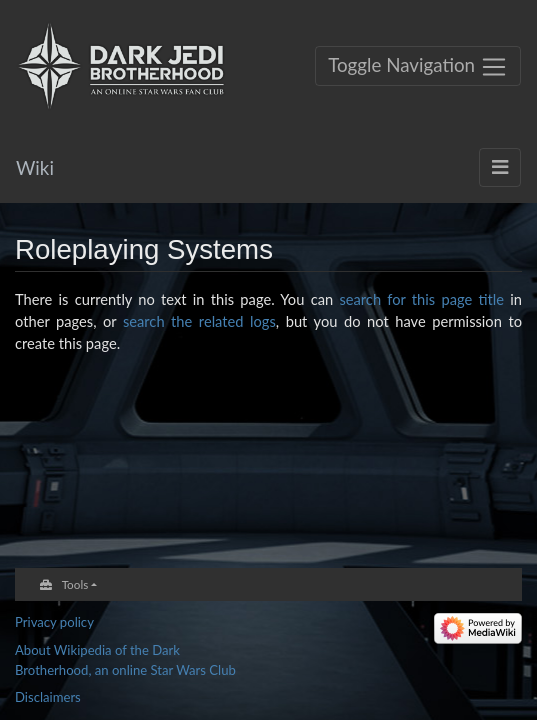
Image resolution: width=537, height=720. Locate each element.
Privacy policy (54, 622)
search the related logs (199, 321)
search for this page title (421, 299)
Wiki (35, 167)
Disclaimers (48, 697)
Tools (75, 584)
